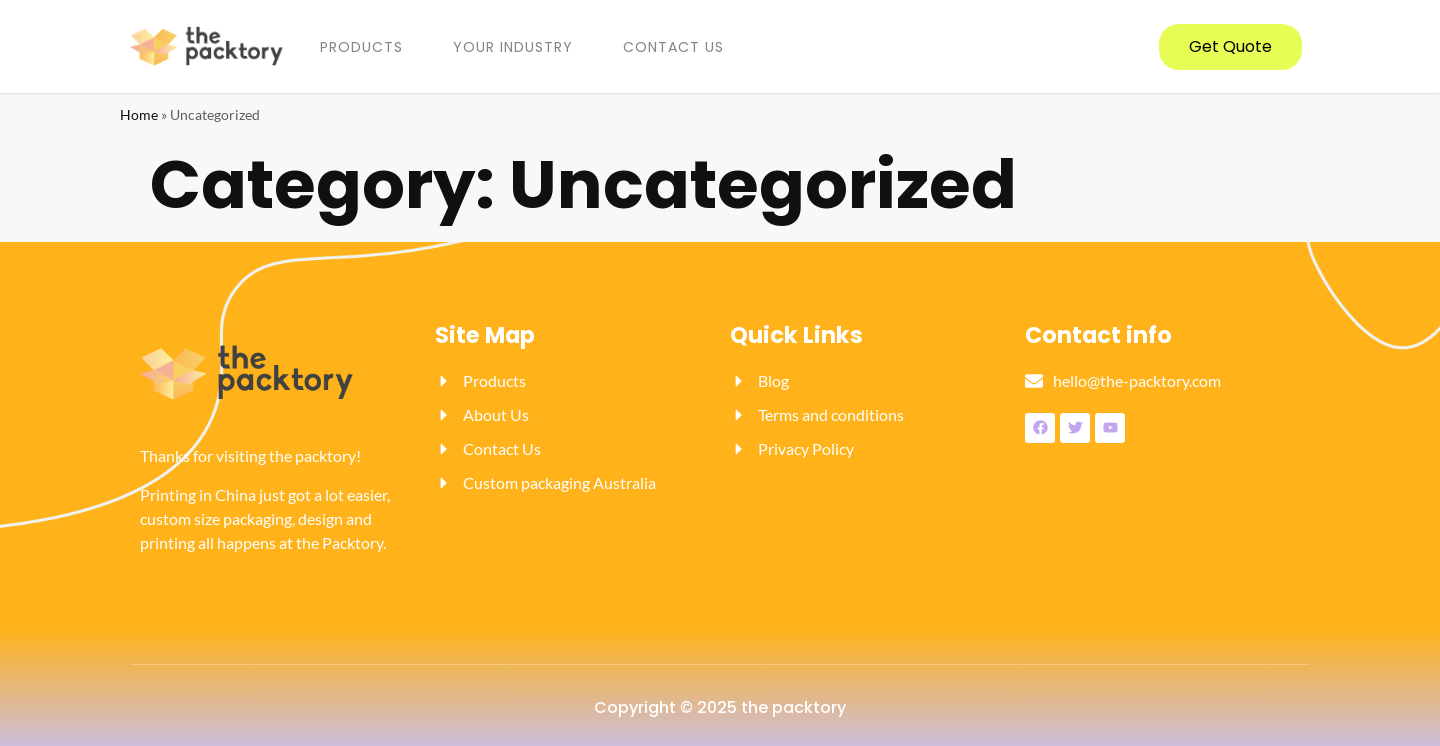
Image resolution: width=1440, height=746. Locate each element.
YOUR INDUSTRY (513, 47)
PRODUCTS (361, 47)
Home (139, 115)
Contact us (673, 47)
